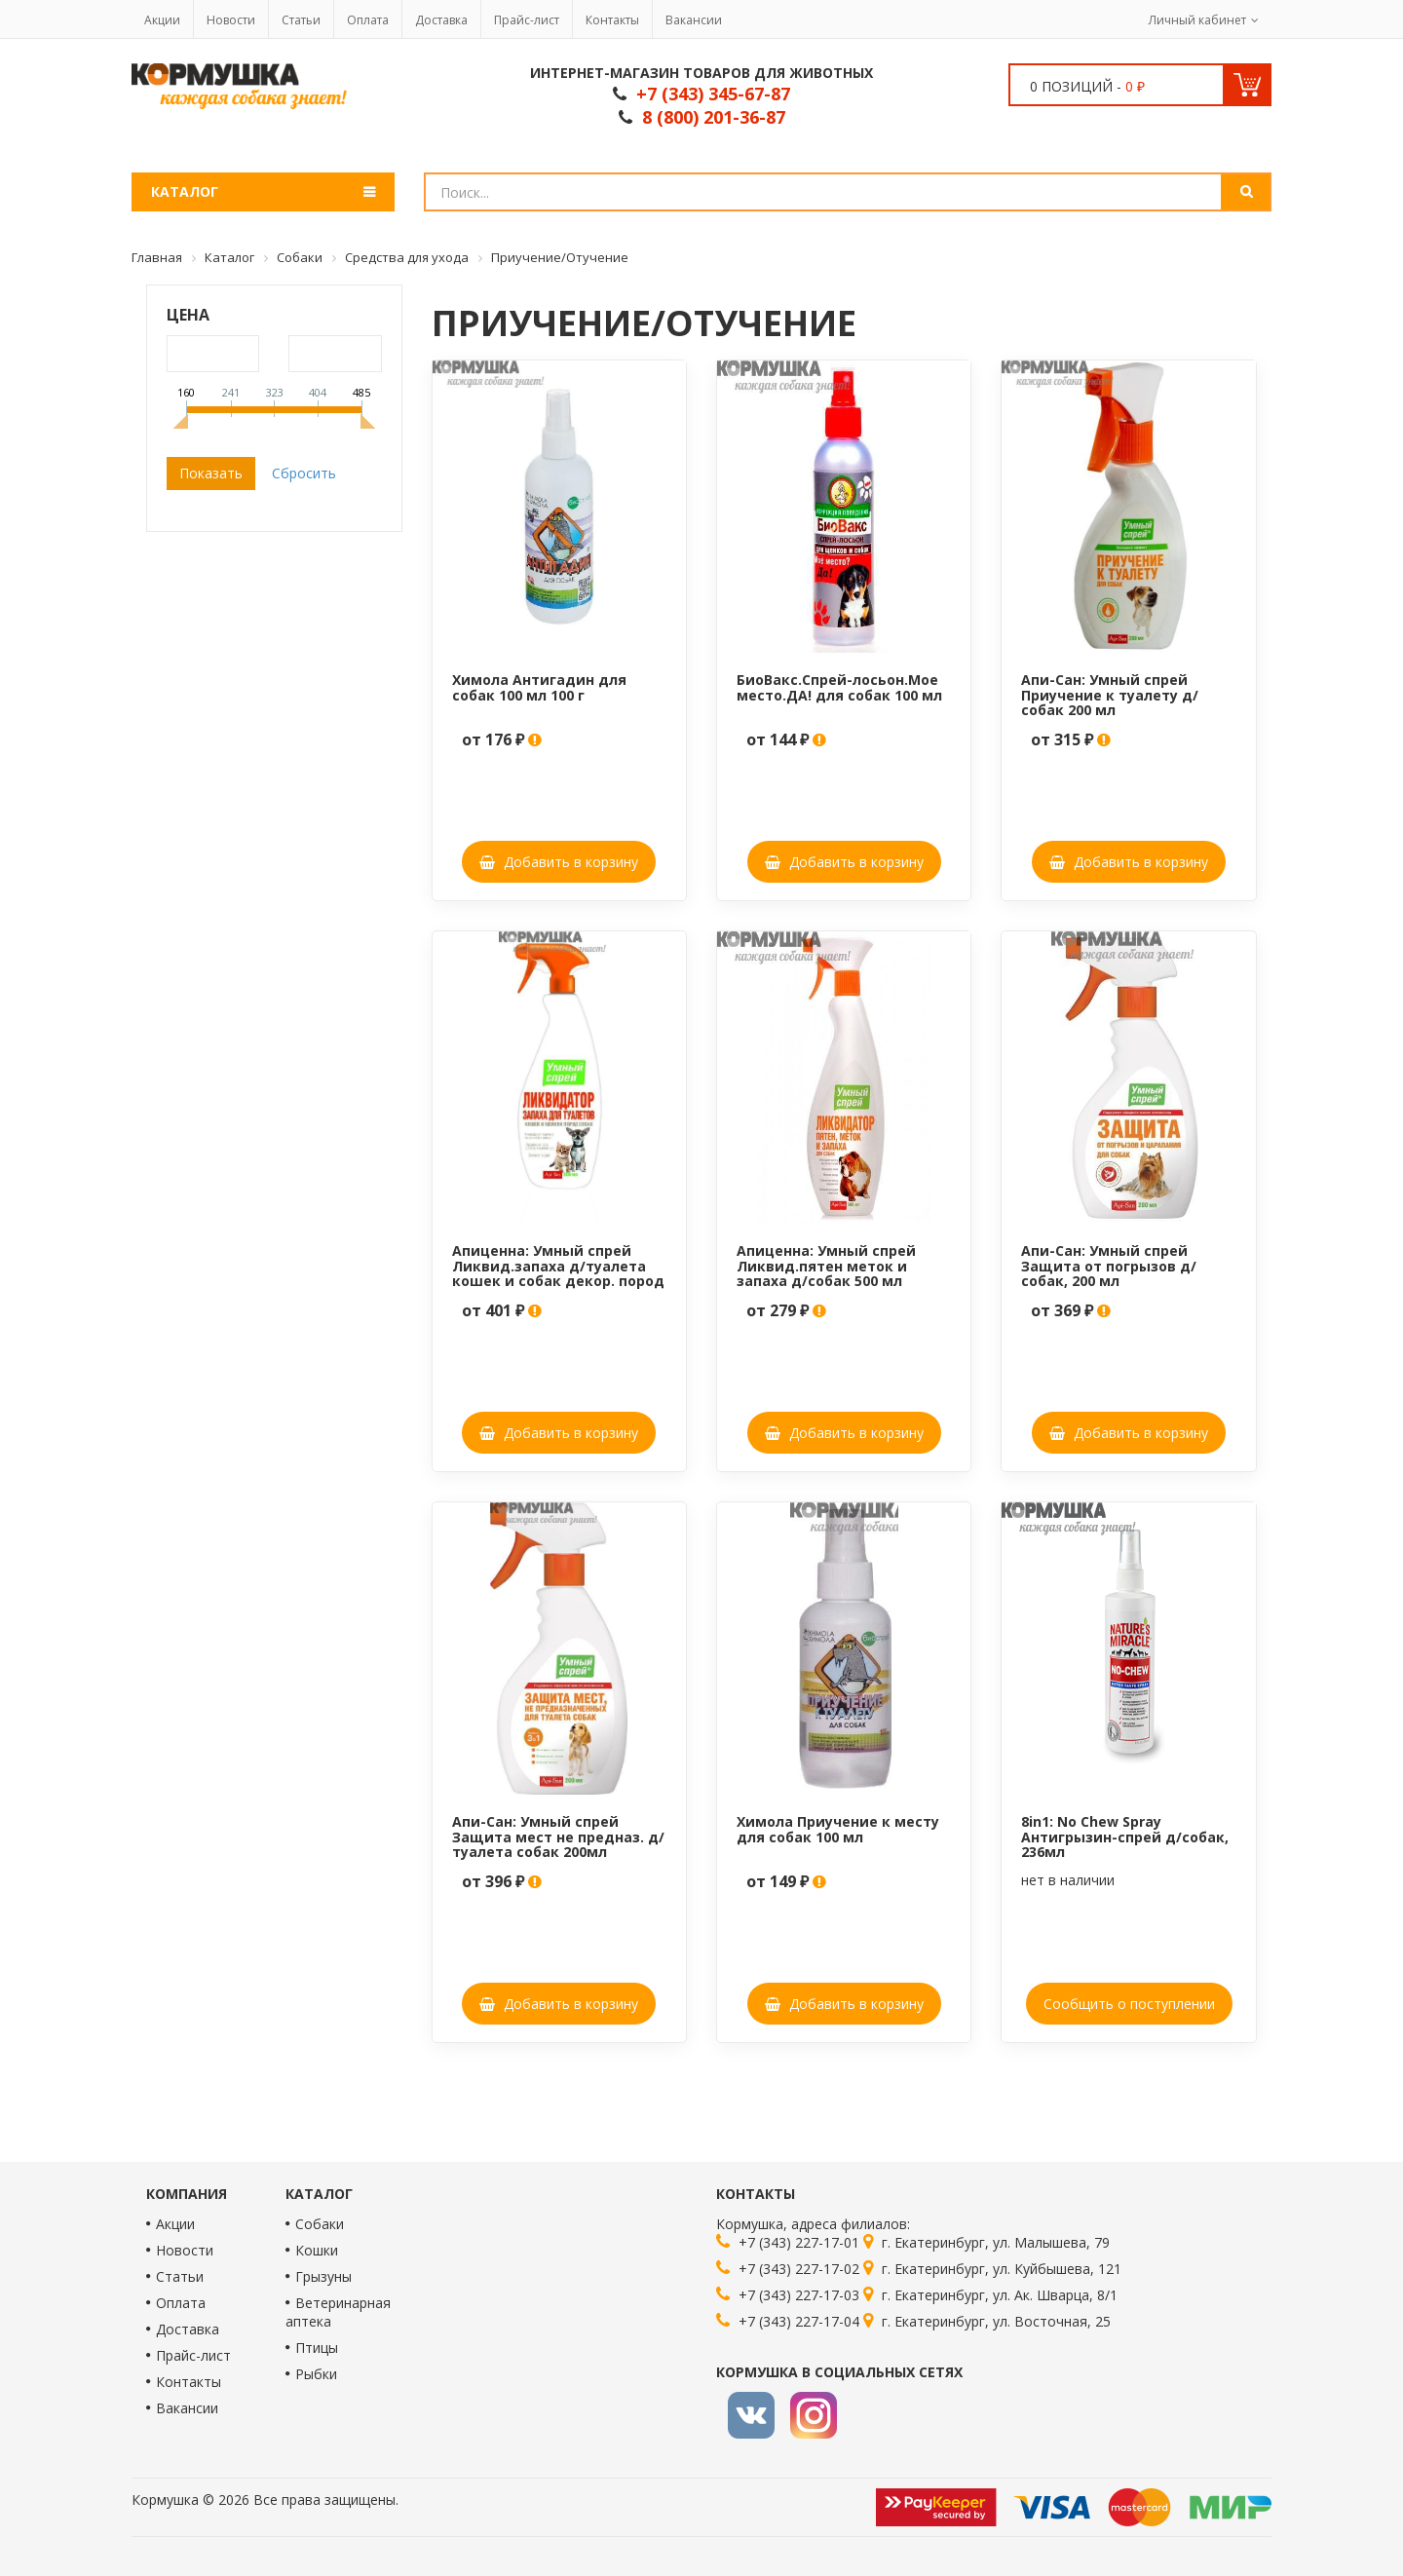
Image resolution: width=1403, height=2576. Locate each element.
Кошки (316, 2250)
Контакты (612, 20)
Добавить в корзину (558, 861)
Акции (162, 20)
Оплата (368, 20)
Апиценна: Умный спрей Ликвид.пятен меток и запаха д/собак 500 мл (826, 1265)
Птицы (316, 2347)
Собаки (319, 2224)
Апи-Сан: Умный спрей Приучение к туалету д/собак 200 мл (1109, 694)
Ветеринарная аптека (338, 2311)
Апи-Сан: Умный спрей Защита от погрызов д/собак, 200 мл (1108, 1265)
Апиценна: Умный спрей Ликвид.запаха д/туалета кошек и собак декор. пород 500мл (558, 1273)
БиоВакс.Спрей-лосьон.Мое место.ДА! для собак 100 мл (839, 686)
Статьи (301, 20)
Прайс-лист (526, 20)
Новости (231, 20)
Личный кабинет (1197, 20)
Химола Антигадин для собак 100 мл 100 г (539, 686)
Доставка (441, 20)
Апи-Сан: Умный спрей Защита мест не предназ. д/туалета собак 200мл (558, 1836)
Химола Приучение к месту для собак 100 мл (838, 1828)
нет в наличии (1068, 1880)
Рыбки (316, 2374)
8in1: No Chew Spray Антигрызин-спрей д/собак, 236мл (1125, 1836)
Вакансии (693, 20)
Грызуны (323, 2276)
